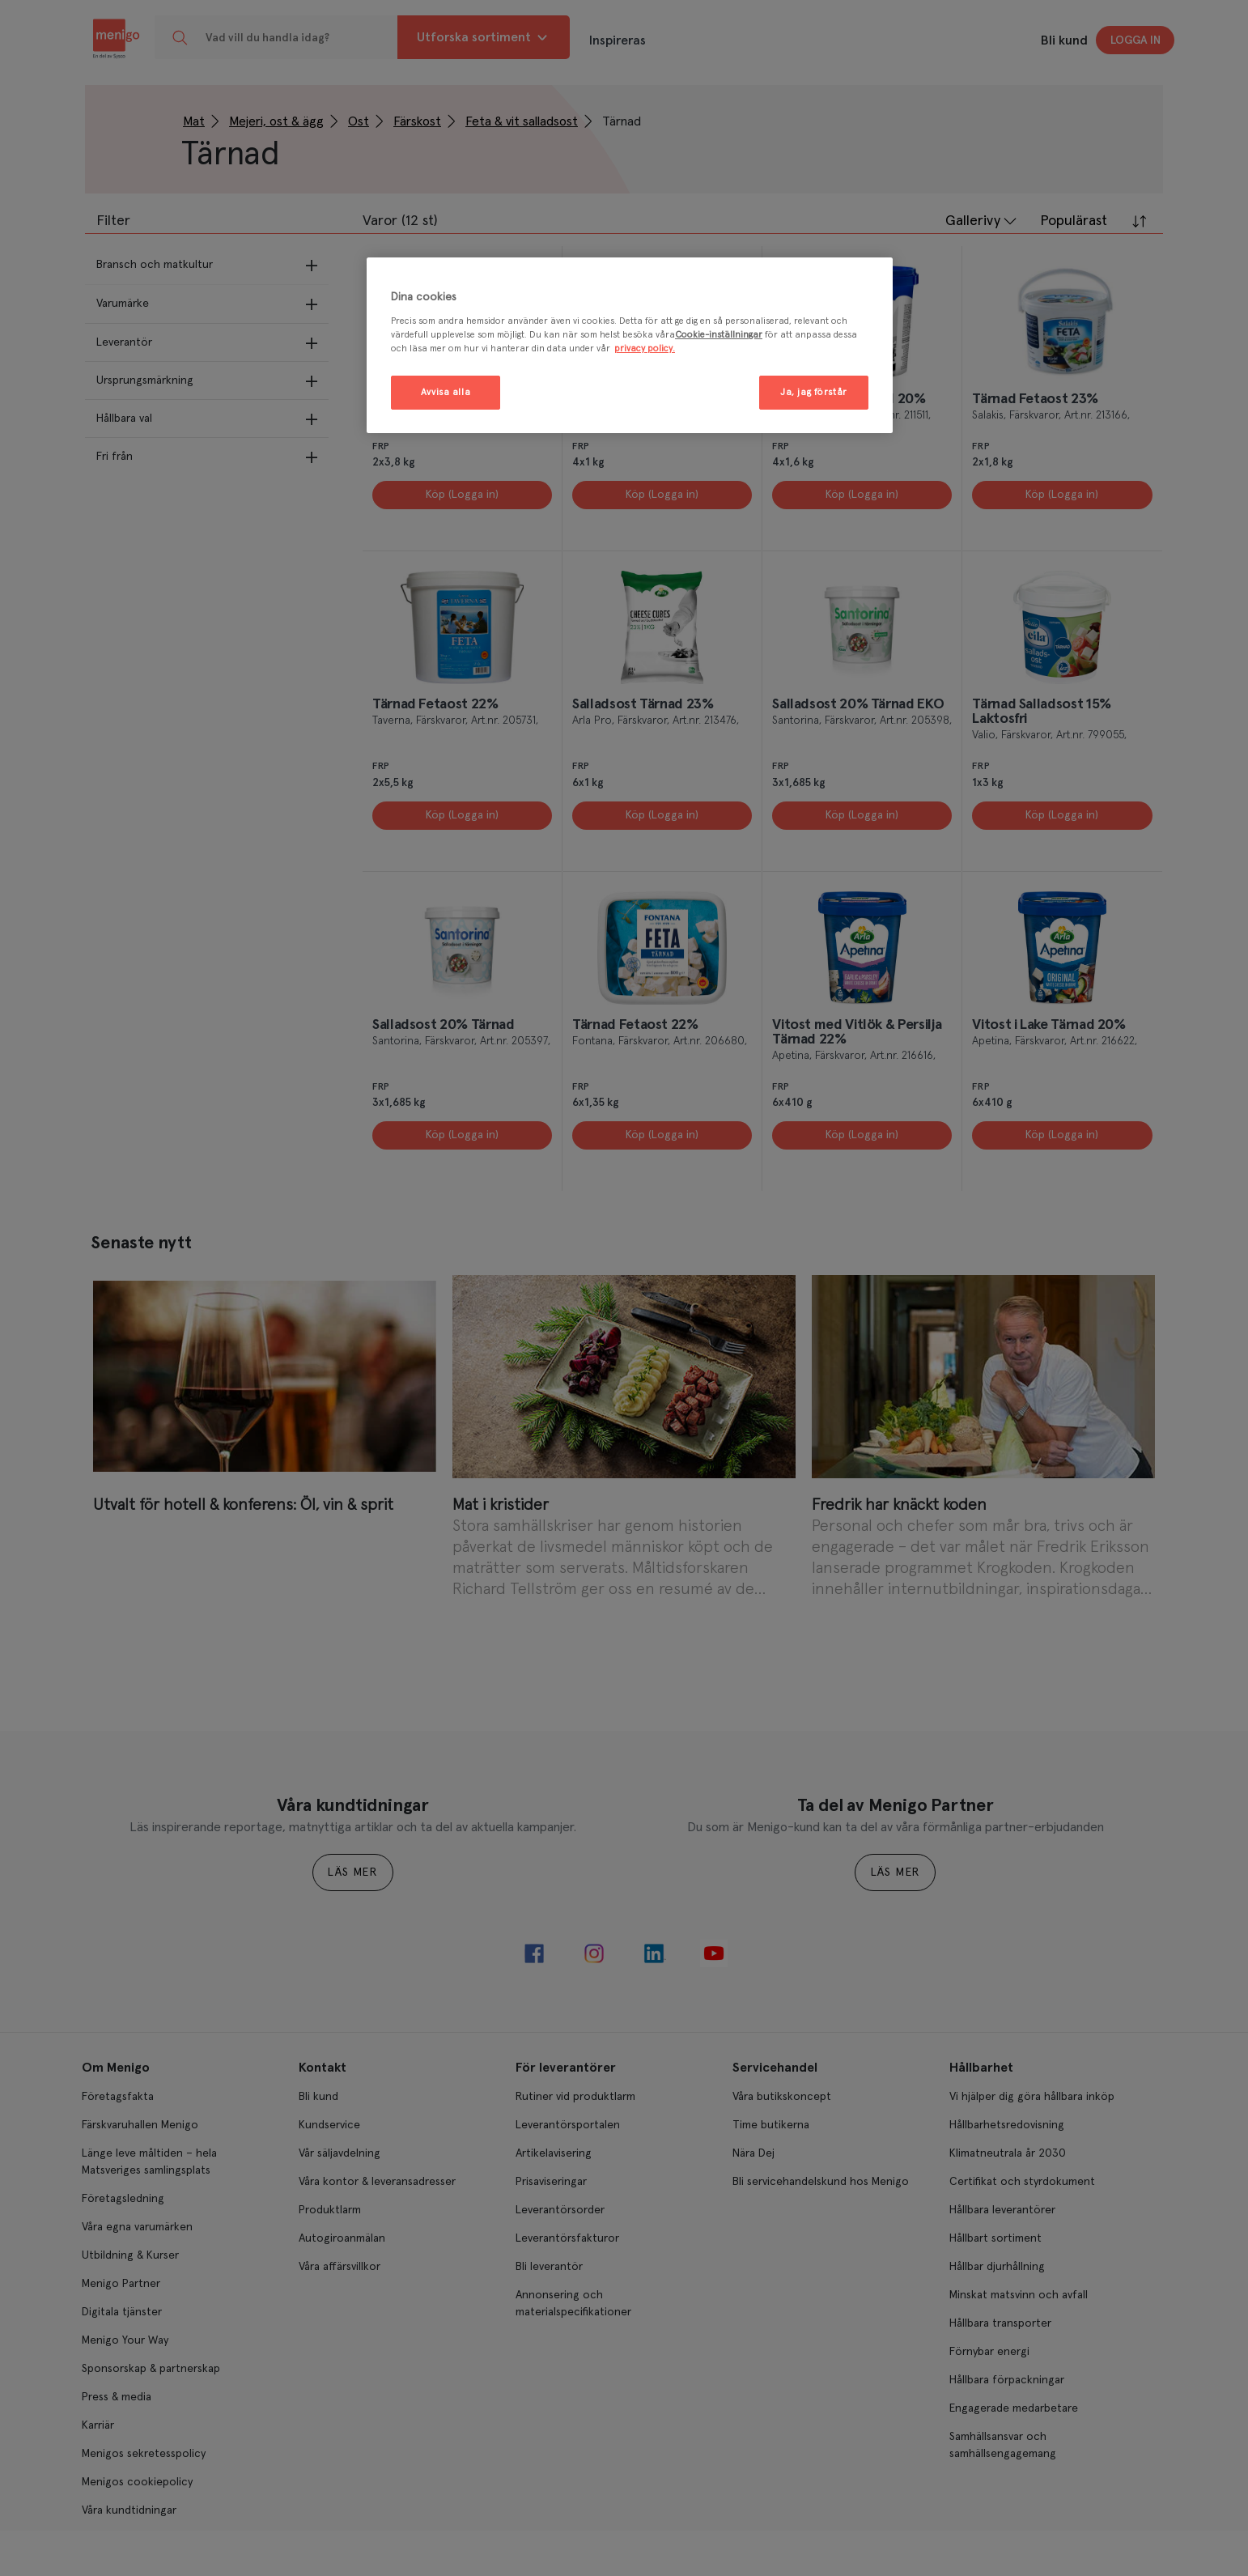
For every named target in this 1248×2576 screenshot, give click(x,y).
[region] (630, 345)
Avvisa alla (445, 392)
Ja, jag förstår (813, 392)
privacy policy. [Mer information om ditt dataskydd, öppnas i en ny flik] (644, 348)
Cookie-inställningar (718, 334)
